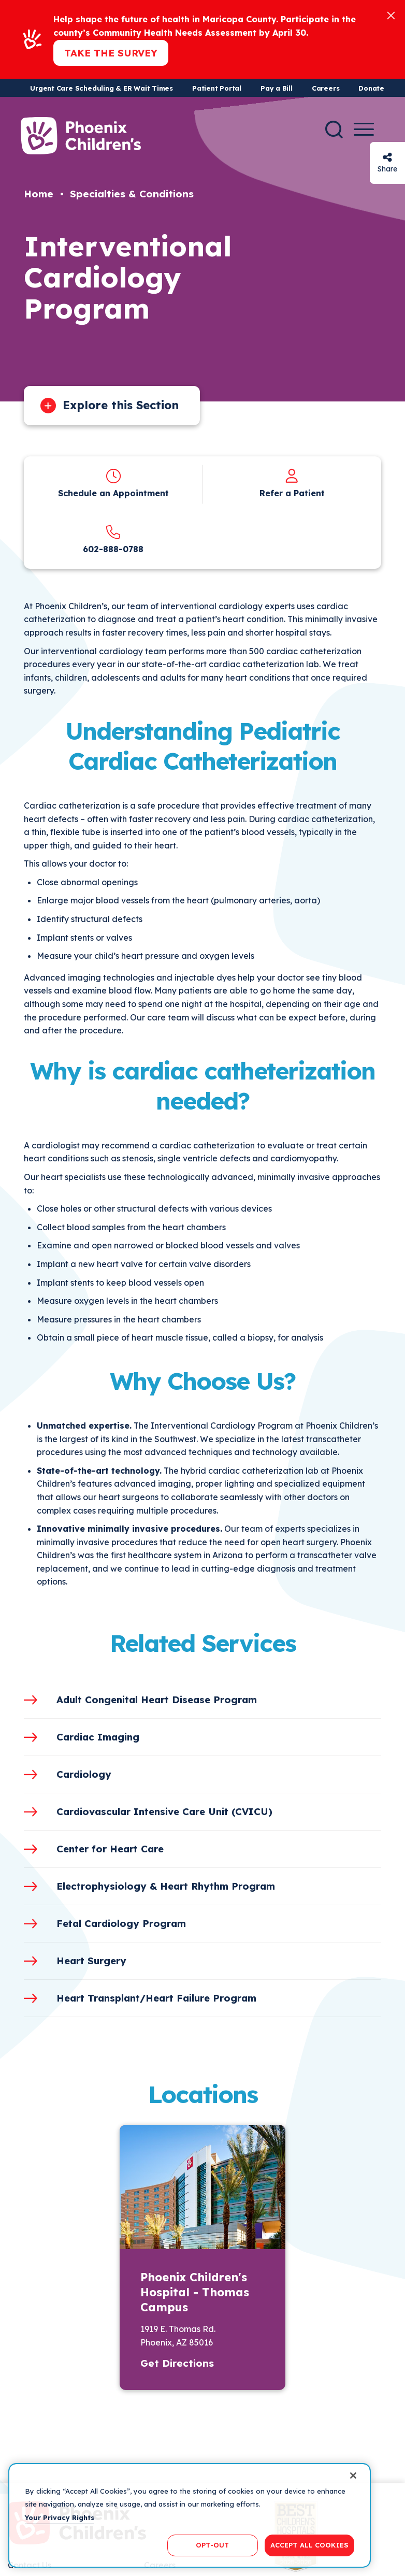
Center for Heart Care (110, 1849)
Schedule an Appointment (113, 493)
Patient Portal (216, 88)
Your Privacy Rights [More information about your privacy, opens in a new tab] (59, 2517)
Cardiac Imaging (97, 1737)
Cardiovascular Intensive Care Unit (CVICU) (164, 1811)
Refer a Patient (292, 493)
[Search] (334, 129)
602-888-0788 (113, 549)
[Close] (391, 15)
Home (38, 194)
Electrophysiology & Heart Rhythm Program (165, 1886)
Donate (371, 88)
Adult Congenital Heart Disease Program (156, 1699)
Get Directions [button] (177, 2363)
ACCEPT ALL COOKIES (309, 2545)
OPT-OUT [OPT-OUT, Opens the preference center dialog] (212, 2545)
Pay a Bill (277, 88)
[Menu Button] (364, 129)
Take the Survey (110, 53)
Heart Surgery (91, 1960)
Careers (325, 88)
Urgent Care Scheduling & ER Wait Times (101, 88)
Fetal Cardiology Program (121, 1923)
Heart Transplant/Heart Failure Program (156, 1998)
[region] (189, 2515)
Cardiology (83, 1774)
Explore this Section (121, 405)
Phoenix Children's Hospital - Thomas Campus (194, 2292)
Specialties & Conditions (132, 194)
